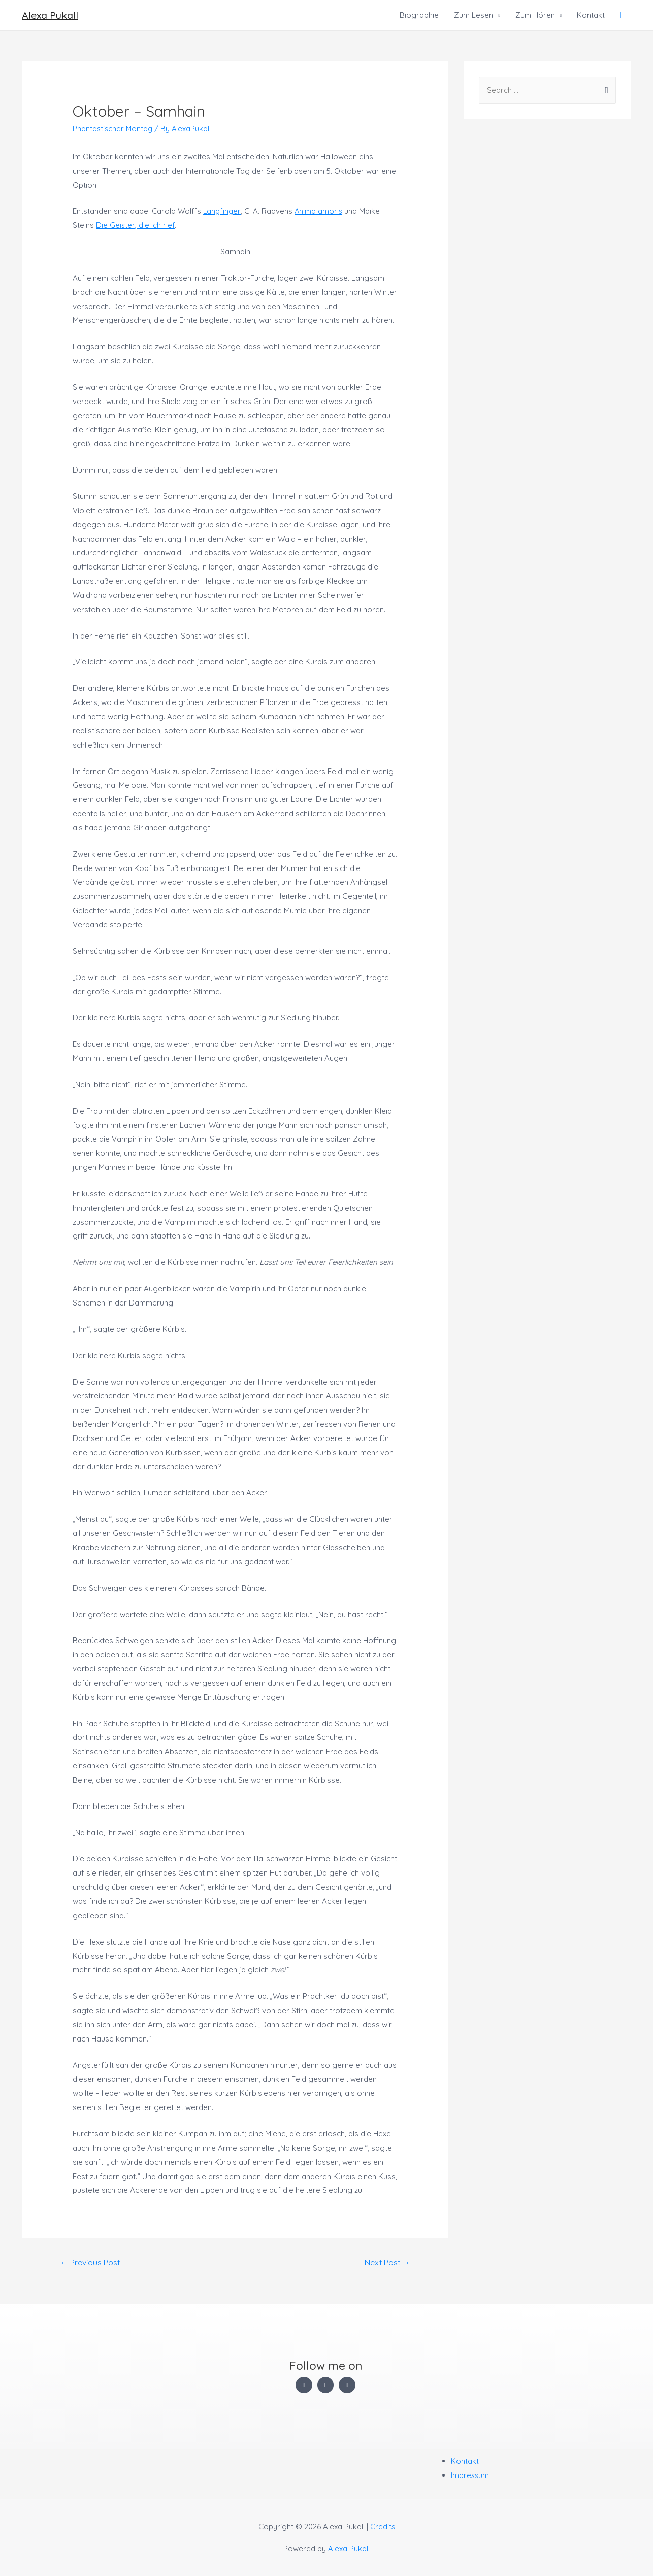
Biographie (419, 15)
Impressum (470, 2475)
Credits (382, 2527)
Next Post (386, 2263)
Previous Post (90, 2263)
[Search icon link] (622, 15)
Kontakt (591, 15)
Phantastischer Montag (113, 128)
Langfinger (222, 211)
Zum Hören (535, 15)
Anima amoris (320, 211)
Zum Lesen (473, 15)
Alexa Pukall (50, 15)
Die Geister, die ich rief (136, 225)
